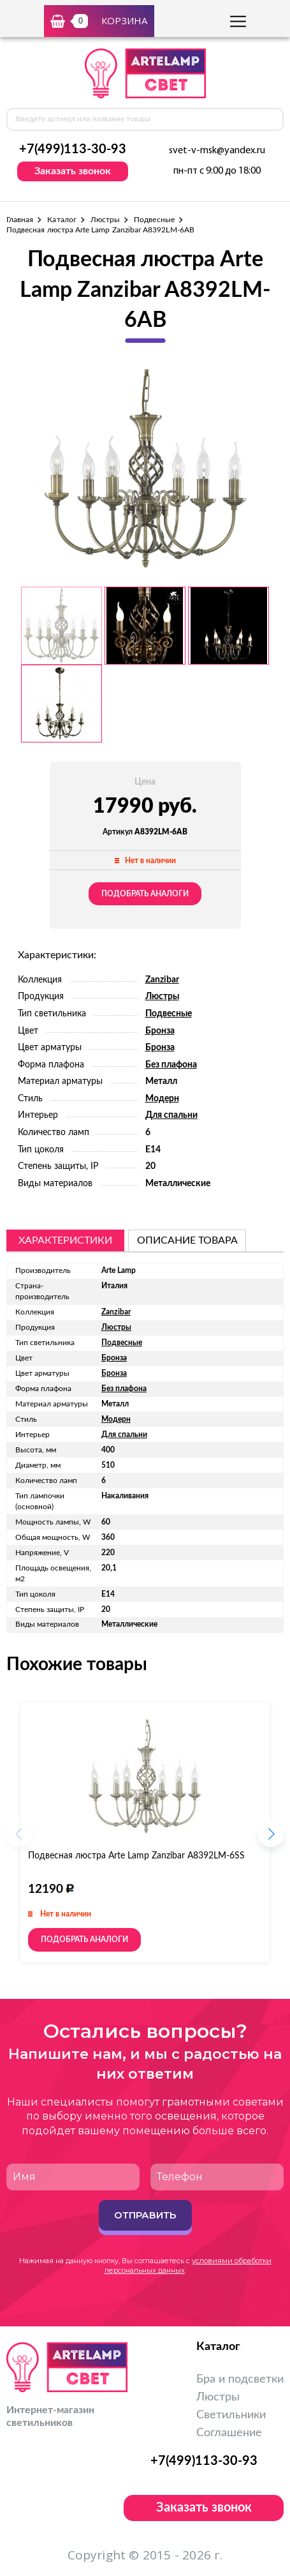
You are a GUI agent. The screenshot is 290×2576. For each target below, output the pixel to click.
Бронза (160, 1031)
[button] (271, 1838)
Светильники (231, 2415)
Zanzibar (162, 979)
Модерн (162, 1098)
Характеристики (65, 1240)
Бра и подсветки (240, 2379)
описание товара (187, 1240)
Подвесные (154, 219)
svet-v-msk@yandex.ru (217, 151)
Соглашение (229, 2433)
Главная (19, 219)
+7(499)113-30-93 (72, 149)
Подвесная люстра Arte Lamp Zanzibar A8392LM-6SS (136, 1855)
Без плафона (171, 1064)
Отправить (145, 2215)
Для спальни (171, 1115)
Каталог (61, 219)
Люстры (105, 219)
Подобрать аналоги (145, 894)
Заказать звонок (72, 171)
